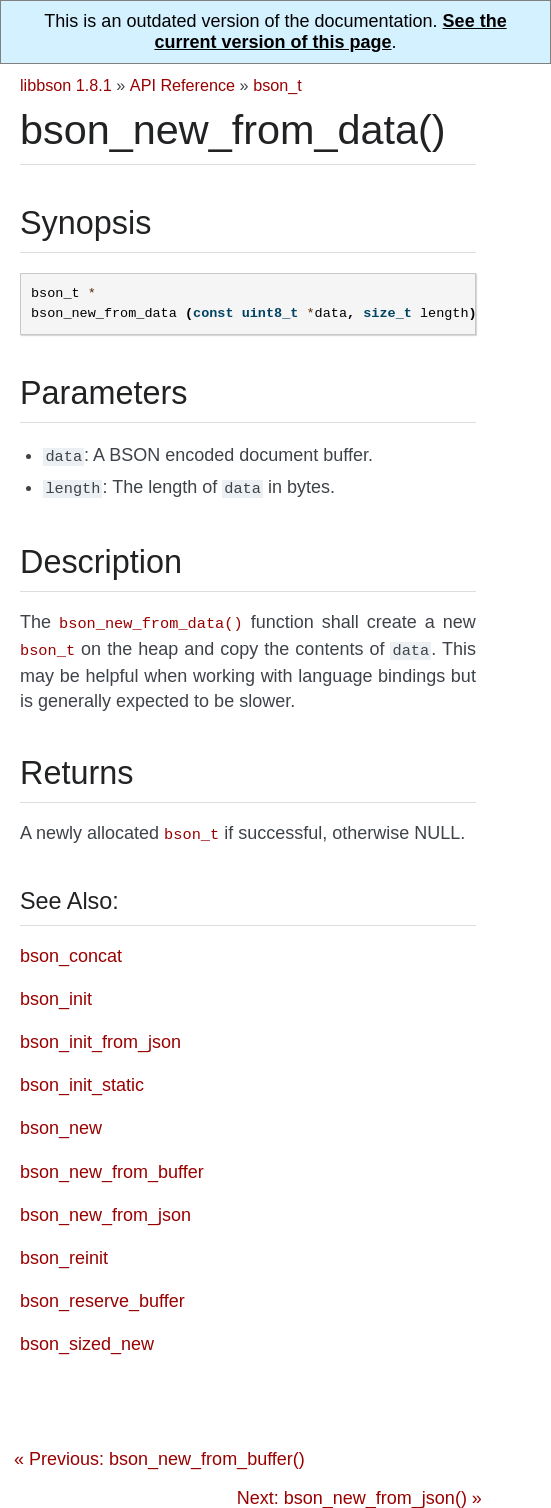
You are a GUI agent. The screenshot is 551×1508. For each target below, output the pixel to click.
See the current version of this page (330, 31)
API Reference (182, 85)
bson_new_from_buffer (112, 1162)
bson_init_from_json (100, 1032)
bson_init (56, 989)
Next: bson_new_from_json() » (359, 1488)
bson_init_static (82, 1075)
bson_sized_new (87, 1334)
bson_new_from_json (105, 1205)
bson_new (61, 1118)
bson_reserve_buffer (102, 1291)
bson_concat (71, 946)
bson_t (277, 85)
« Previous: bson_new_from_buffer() (159, 1449)
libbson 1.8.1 (66, 85)
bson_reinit (64, 1248)
